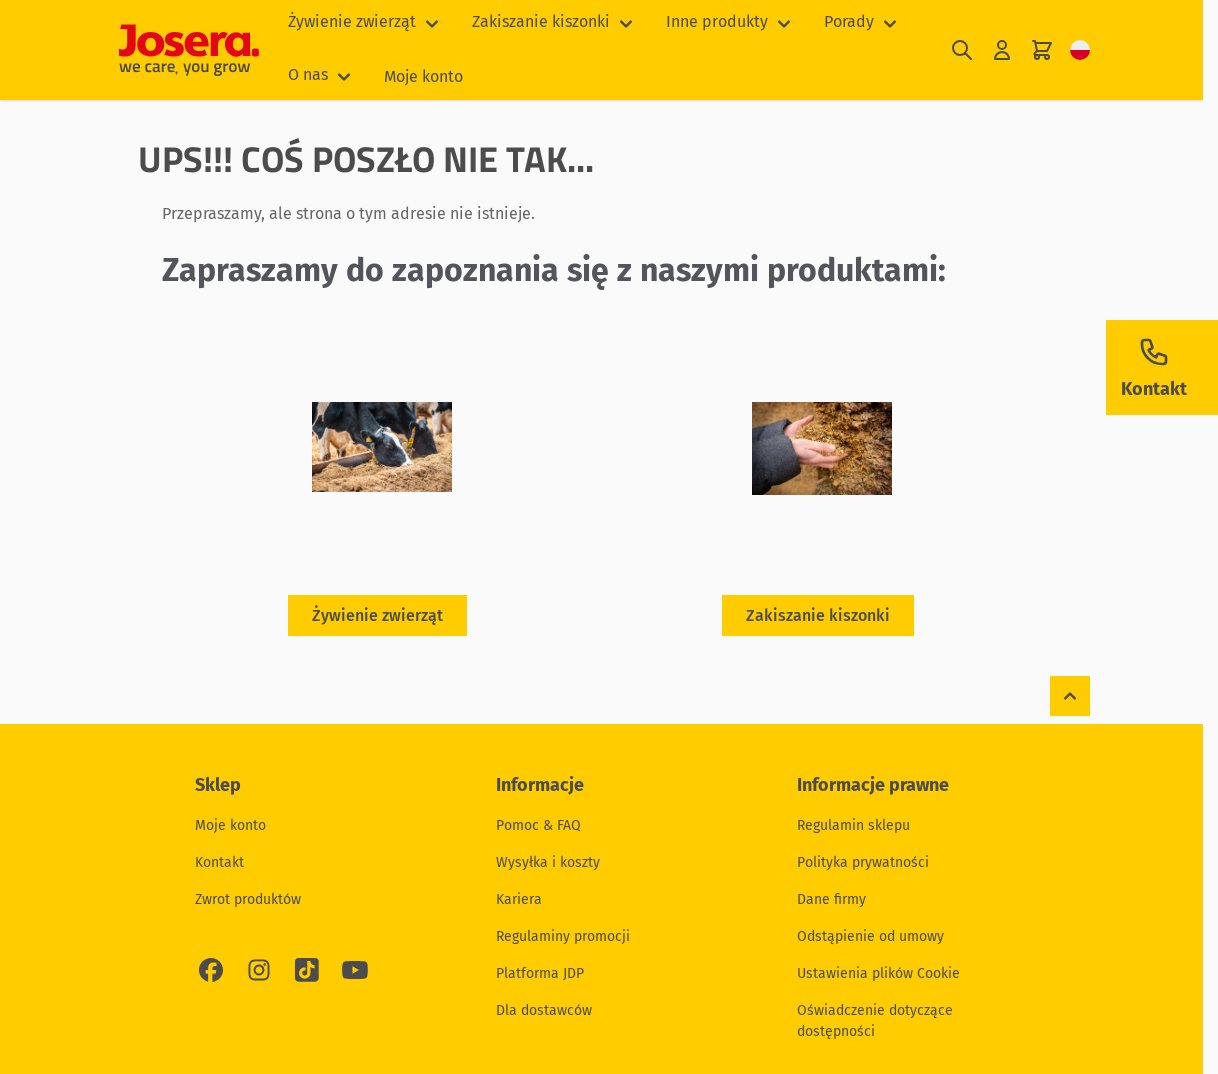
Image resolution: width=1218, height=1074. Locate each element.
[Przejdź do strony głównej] (189, 50)
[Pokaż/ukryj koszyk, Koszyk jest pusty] (1042, 50)
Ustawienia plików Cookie (878, 973)
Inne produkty (717, 21)
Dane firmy (831, 899)
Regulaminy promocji (563, 936)
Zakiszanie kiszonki (541, 21)
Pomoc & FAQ (538, 825)
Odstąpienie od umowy (870, 936)
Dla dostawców (544, 1010)
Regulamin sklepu (853, 825)
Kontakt (219, 862)
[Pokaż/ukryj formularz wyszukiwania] (962, 50)
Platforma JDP (540, 973)
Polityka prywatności (863, 862)
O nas (308, 74)
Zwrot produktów (248, 899)
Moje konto (423, 76)
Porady (849, 21)
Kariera (519, 899)
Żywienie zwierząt (352, 21)
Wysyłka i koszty (548, 862)
